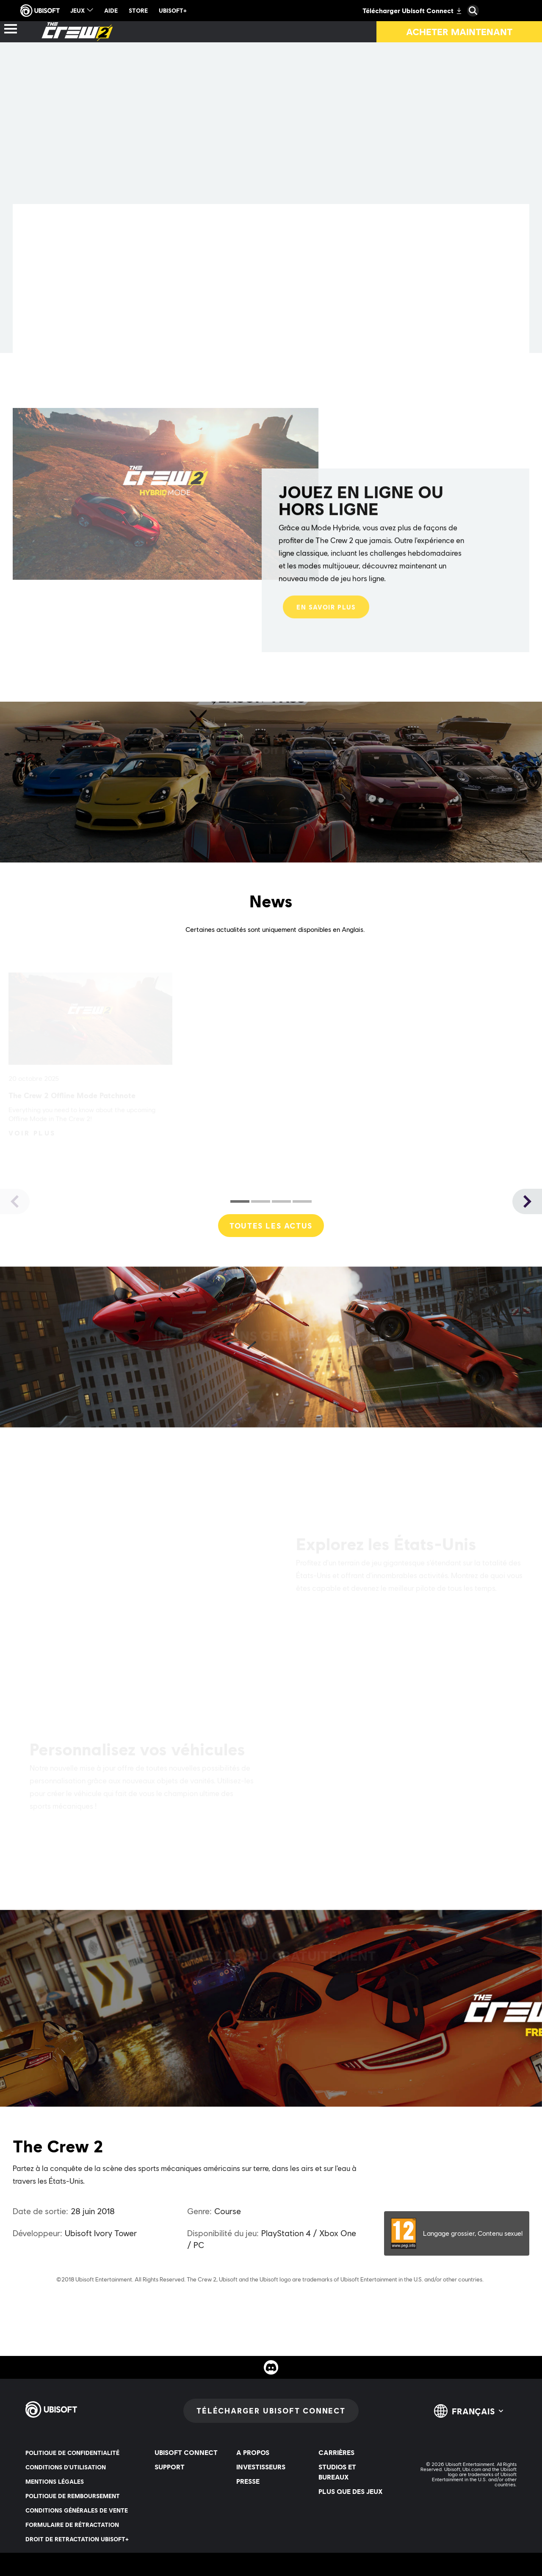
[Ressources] (175, 31)
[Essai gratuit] (261, 31)
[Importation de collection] (380, 31)
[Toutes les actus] (271, 1225)
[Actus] (108, 31)
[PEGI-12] (456, 2233)
